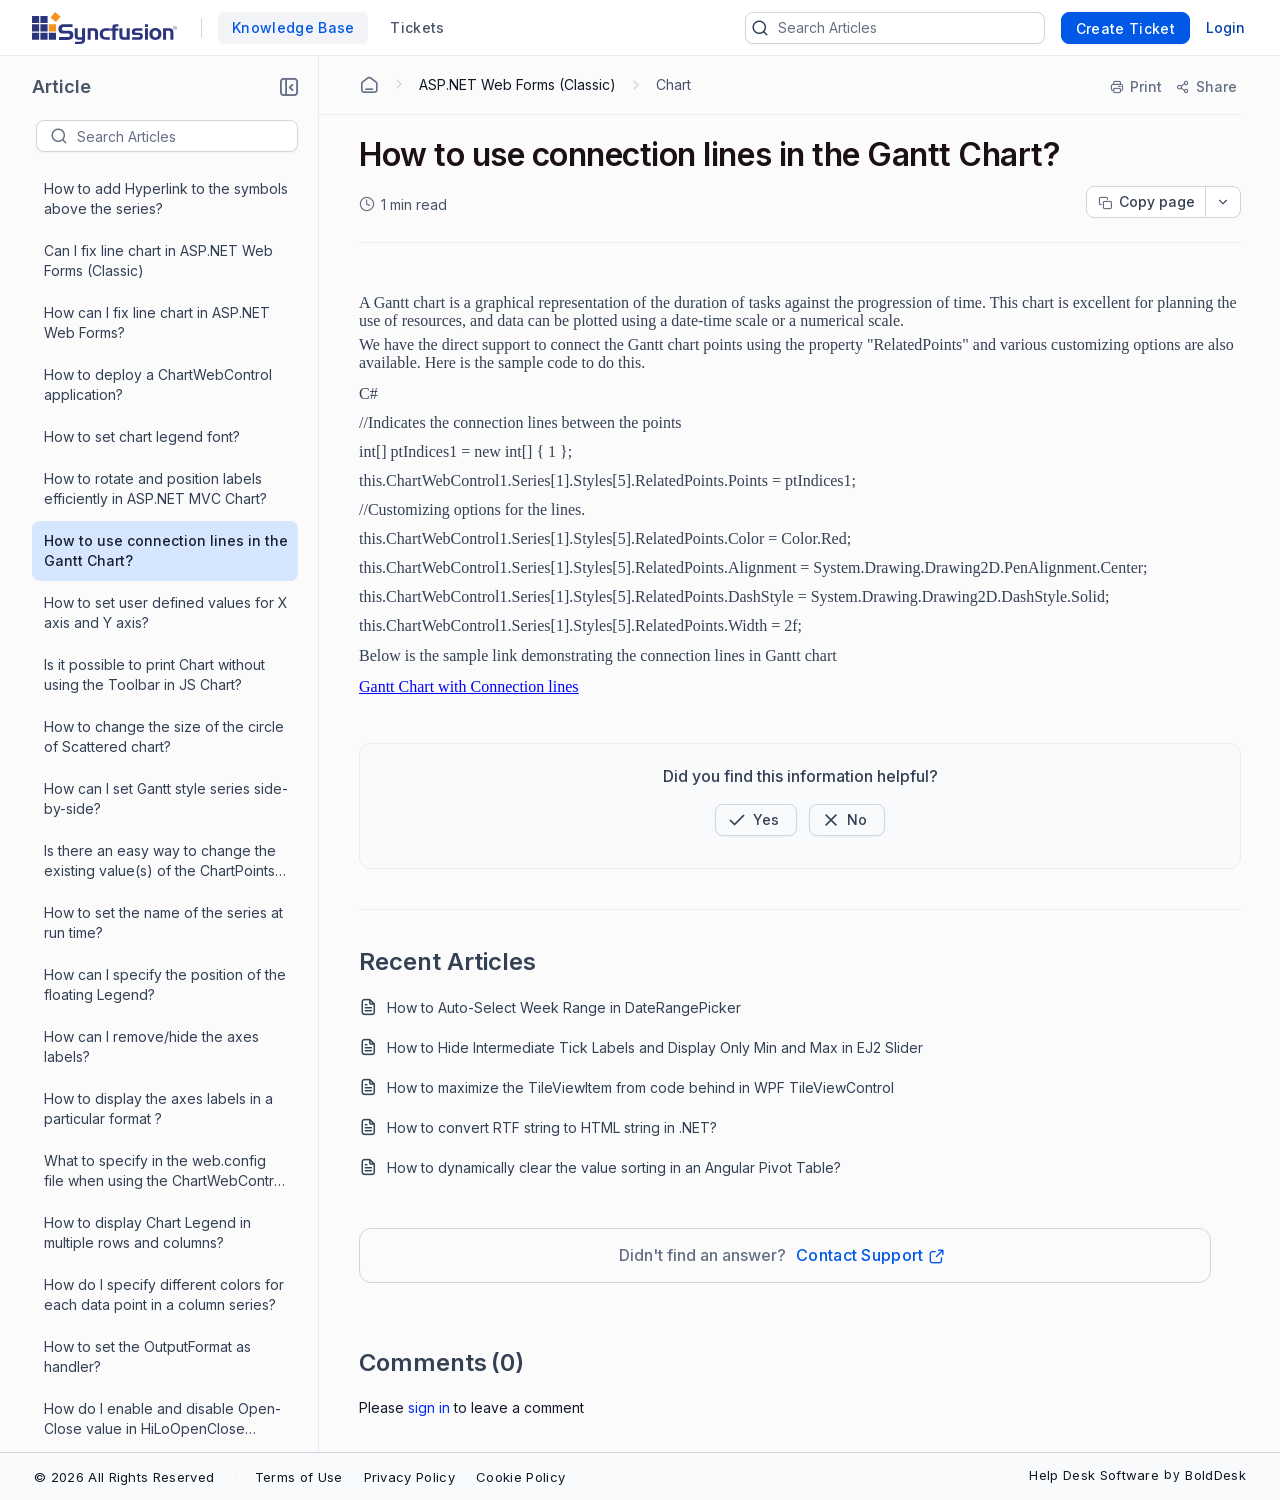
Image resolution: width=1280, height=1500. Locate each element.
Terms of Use (299, 1477)
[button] (289, 87)
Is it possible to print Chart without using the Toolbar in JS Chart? (154, 514)
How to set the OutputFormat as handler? (147, 1196)
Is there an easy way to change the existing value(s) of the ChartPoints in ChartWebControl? (160, 701)
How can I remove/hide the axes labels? (151, 886)
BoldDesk (1215, 1475)
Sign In (429, 1407)
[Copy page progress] (1146, 202)
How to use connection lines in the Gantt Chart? (166, 390)
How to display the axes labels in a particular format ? (158, 948)
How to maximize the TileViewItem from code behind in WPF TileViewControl (640, 1087)
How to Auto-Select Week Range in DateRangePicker (564, 1007)
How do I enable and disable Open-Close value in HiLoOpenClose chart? (162, 1259)
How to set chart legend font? (142, 276)
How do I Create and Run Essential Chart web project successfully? (157, 1320)
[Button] (847, 820)
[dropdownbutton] (1223, 202)
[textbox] (187, 136)
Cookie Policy (520, 1477)
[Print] (1137, 87)
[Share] (1205, 87)
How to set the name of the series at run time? (163, 762)
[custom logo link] (104, 28)
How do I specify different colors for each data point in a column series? (164, 1134)
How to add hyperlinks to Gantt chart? (146, 1382)
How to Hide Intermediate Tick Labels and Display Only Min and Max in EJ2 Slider (655, 1047)
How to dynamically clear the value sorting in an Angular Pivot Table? (614, 1167)
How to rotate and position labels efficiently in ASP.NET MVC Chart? (155, 328)
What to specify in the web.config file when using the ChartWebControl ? (165, 1011)
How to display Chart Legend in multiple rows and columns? (147, 1072)
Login (1225, 27)
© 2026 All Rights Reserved (124, 1477)
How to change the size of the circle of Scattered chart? (164, 576)
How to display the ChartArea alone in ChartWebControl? (161, 1444)
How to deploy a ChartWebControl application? (158, 224)
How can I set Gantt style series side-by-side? (166, 638)
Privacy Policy (409, 1477)
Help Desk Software (1094, 1475)
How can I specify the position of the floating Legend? (165, 824)
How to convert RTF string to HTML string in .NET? (552, 1127)
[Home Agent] (369, 85)
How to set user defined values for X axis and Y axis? (166, 452)
